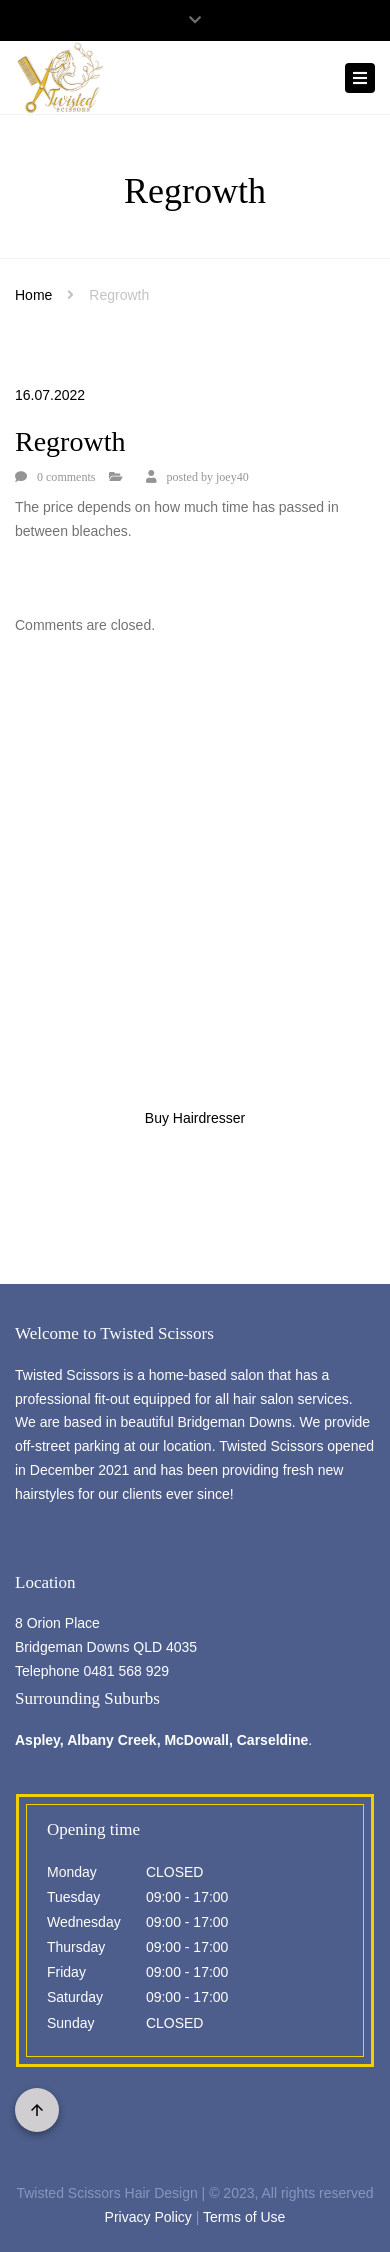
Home (33, 295)
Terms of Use (244, 2217)
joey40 (232, 477)
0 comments (66, 477)
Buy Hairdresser (195, 1118)
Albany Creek (111, 1740)
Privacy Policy (148, 2217)
